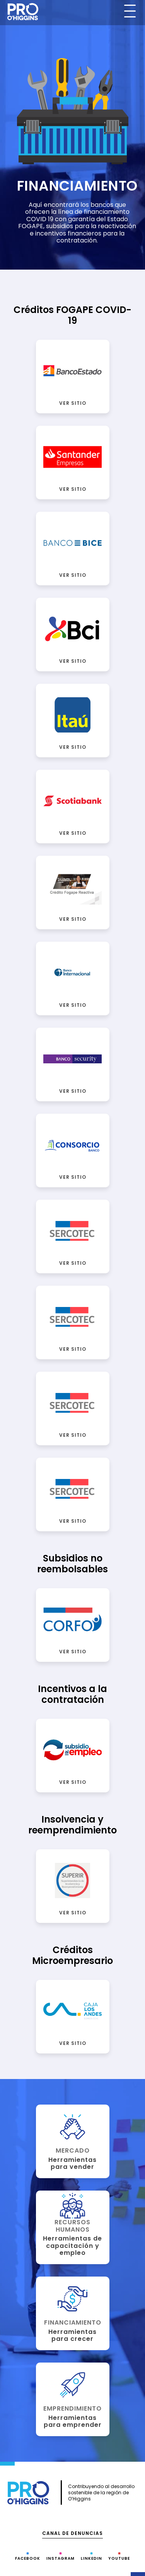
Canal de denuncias (72, 2533)
